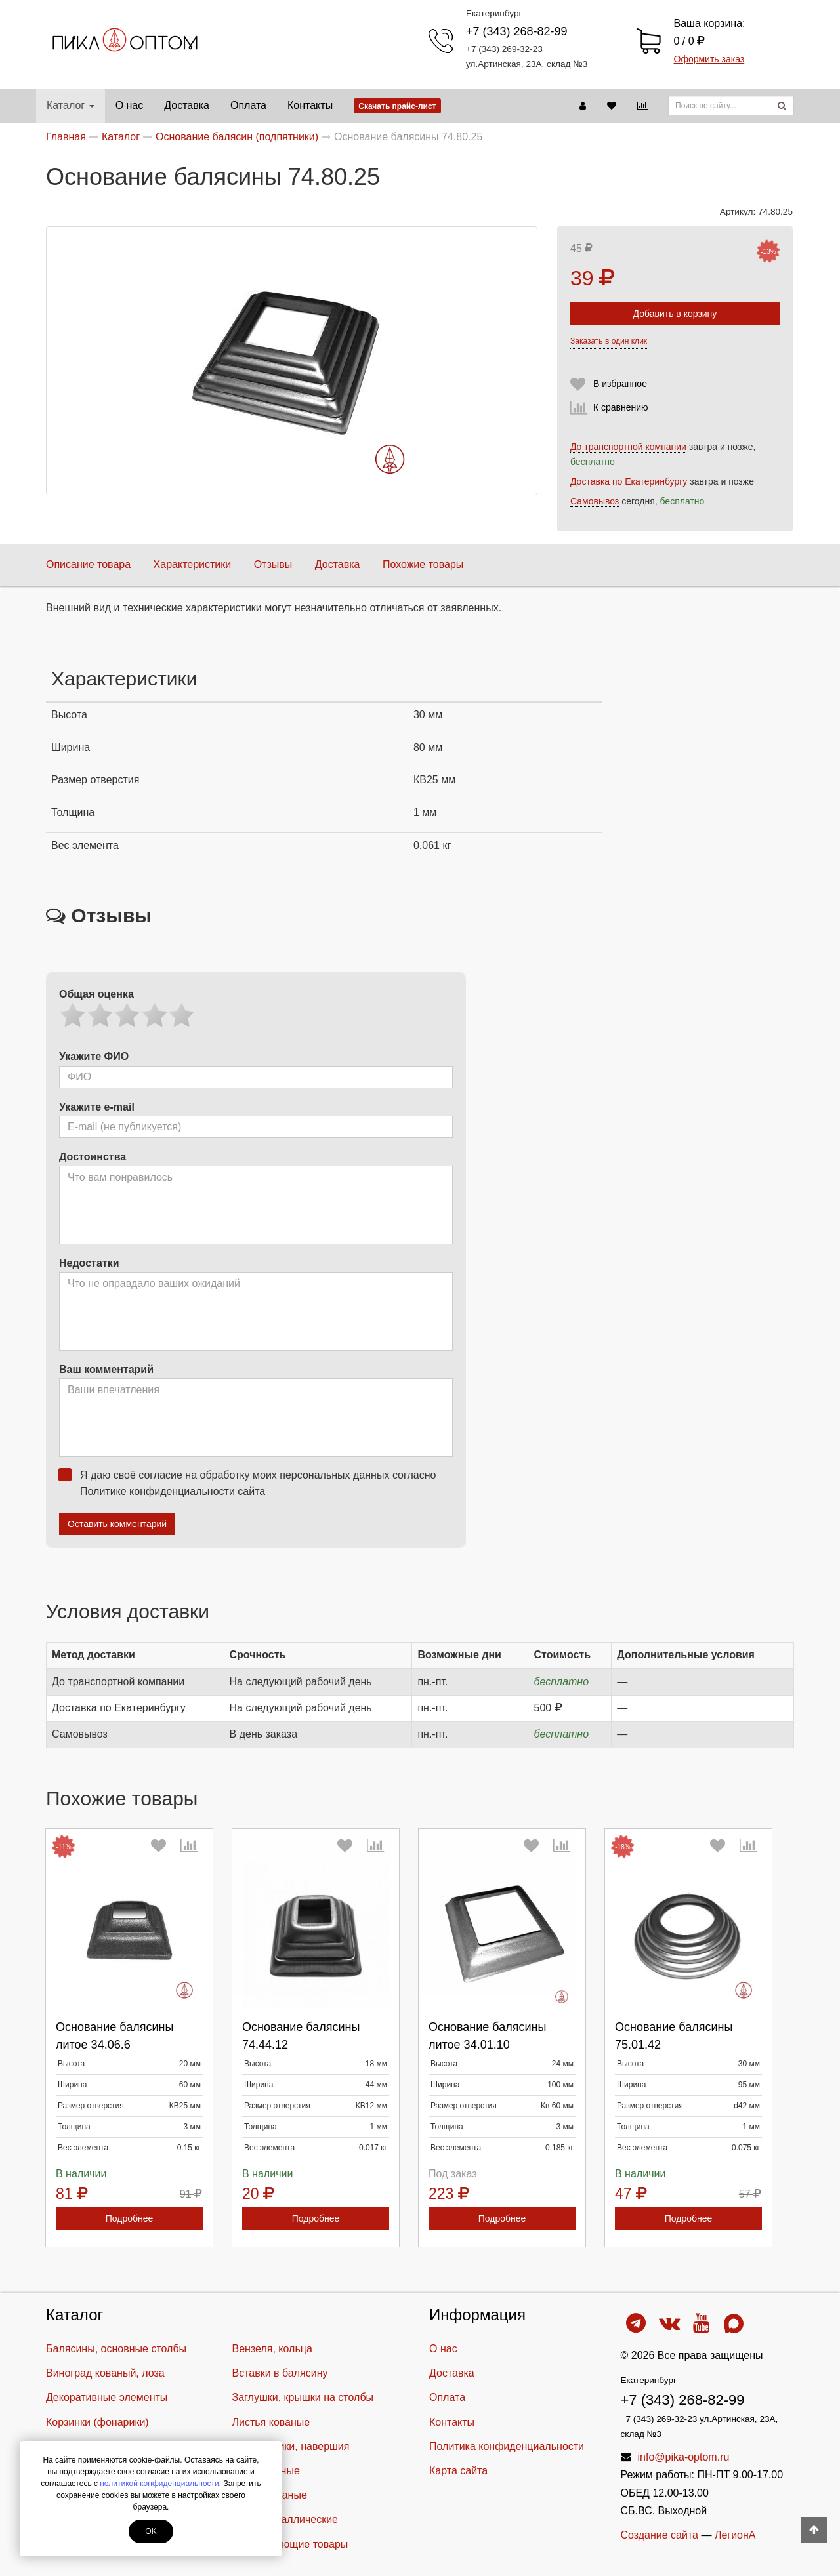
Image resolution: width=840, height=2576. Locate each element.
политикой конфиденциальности (159, 2483)
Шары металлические (285, 2519)
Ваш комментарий (106, 1369)
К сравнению (620, 407)
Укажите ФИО (94, 1056)
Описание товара (88, 564)
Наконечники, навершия (291, 2446)
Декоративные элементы (106, 2397)
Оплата (248, 105)
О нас (130, 105)
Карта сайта (458, 2470)
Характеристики (193, 564)
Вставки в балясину (280, 2373)
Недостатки (89, 1263)
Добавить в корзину (675, 313)
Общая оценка (96, 994)
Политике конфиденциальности (157, 1491)
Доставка (186, 105)
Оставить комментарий (117, 1524)
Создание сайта (660, 2535)
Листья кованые (271, 2422)
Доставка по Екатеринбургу (628, 481)
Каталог (70, 105)
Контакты (310, 105)
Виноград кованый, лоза (105, 2373)
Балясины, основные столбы (116, 2348)
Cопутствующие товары (290, 2544)
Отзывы (273, 564)
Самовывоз (594, 501)
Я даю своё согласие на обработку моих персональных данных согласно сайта (251, 1482)
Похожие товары (423, 564)
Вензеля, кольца (272, 2348)
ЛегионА (735, 2535)
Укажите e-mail (97, 1107)
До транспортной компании (628, 446)
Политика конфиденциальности (506, 2446)
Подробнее (130, 2218)
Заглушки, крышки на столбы (303, 2397)
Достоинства (92, 1156)
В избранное (620, 383)
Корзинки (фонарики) (97, 2422)
